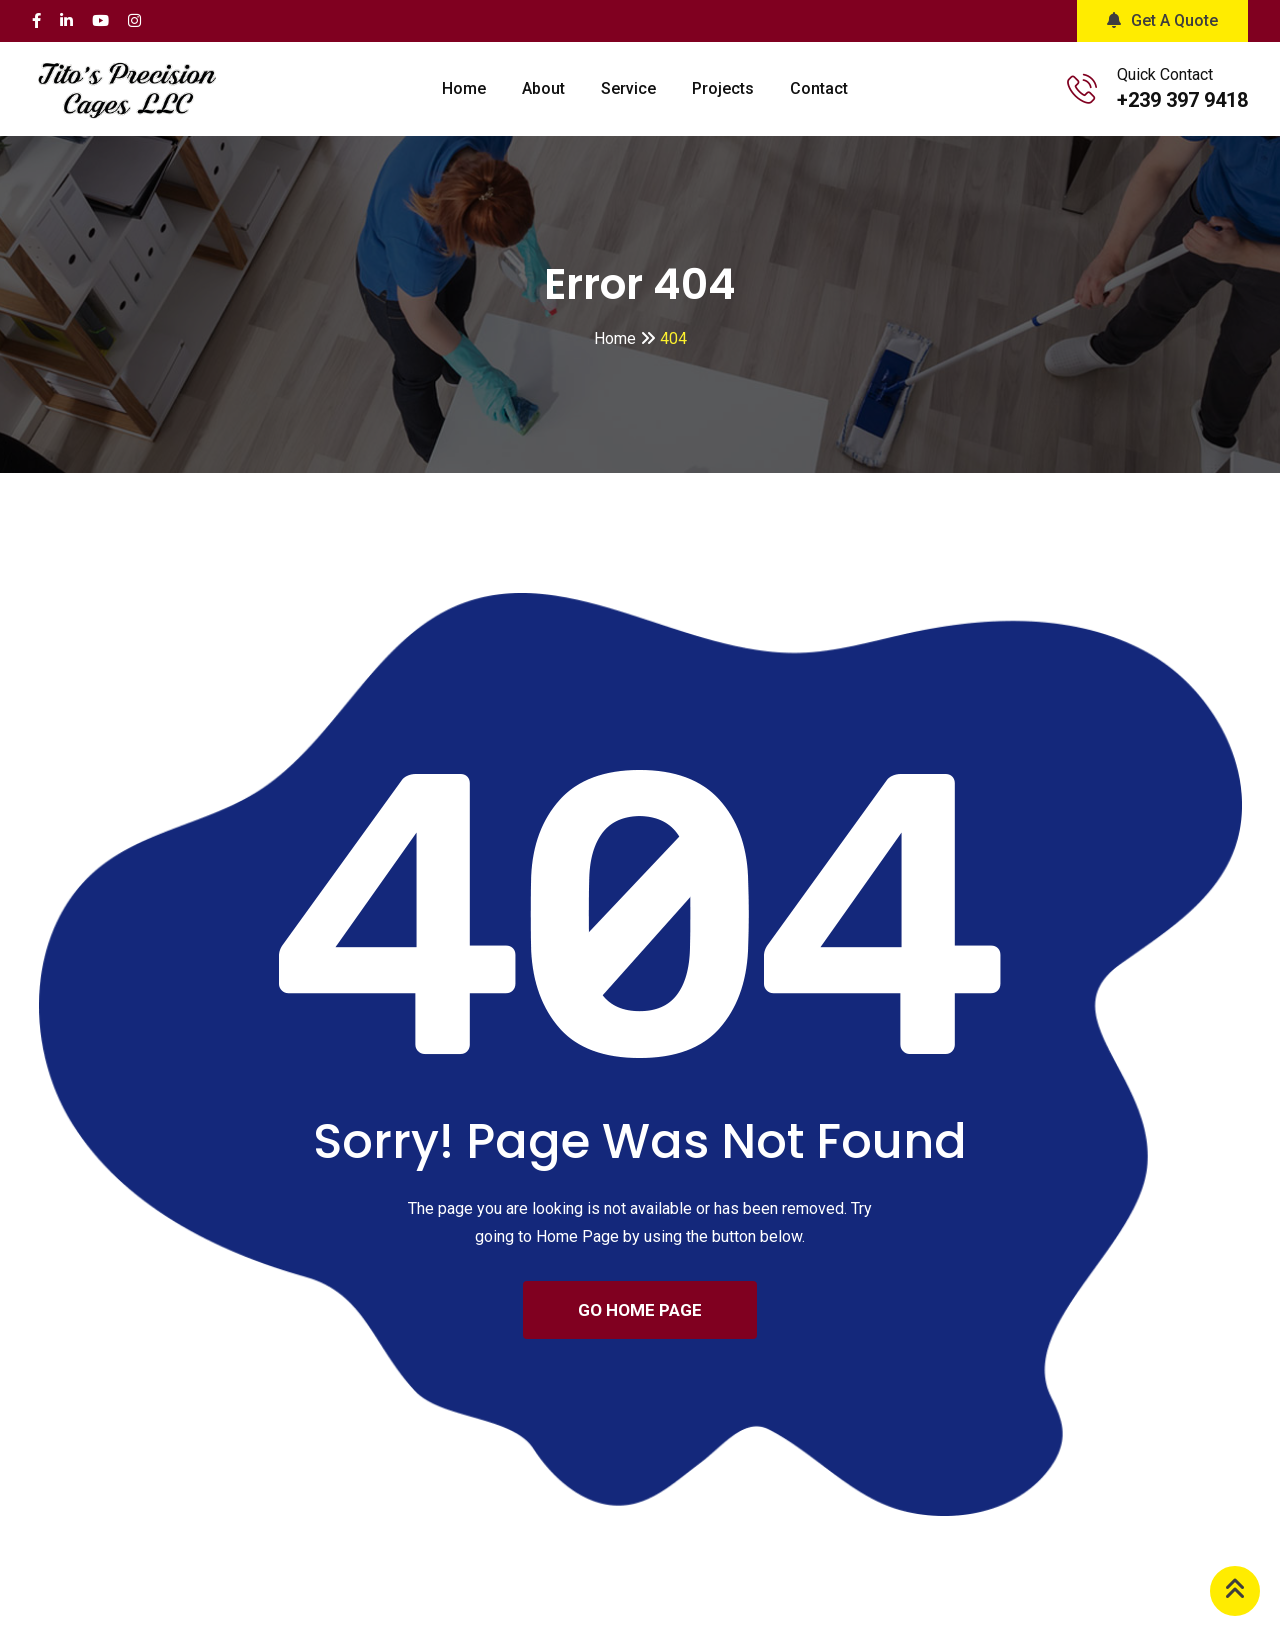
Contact (819, 88)
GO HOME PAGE (640, 1310)
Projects (723, 88)
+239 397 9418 (1182, 100)
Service (628, 88)
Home (464, 88)
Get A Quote (1162, 20)
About (543, 88)
